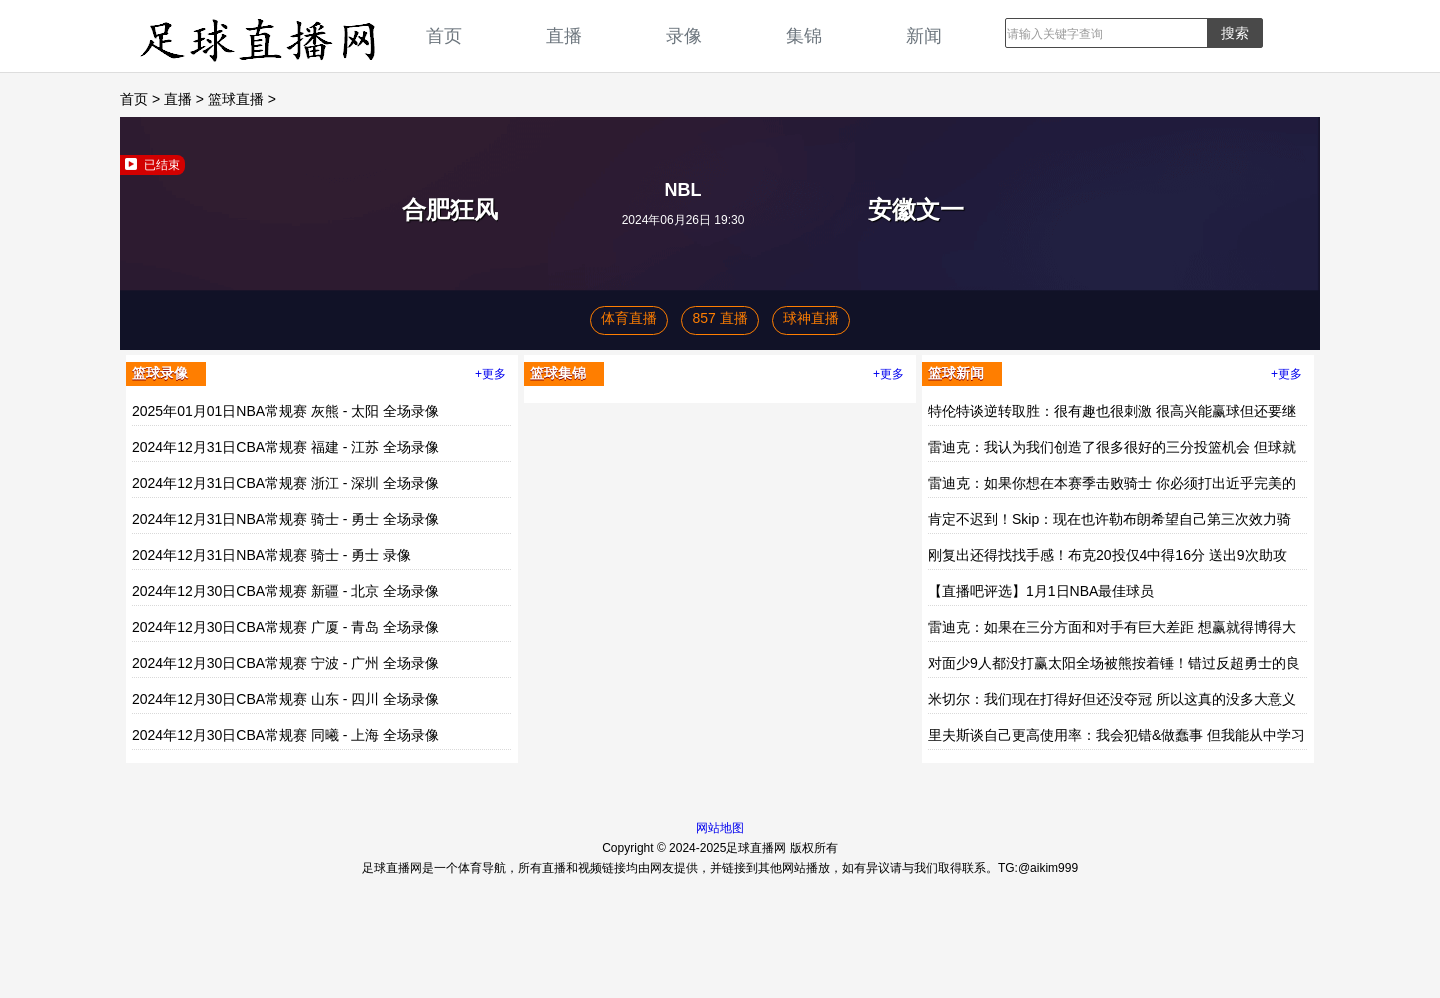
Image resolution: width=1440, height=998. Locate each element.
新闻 (924, 35)
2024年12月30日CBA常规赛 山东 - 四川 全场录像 (285, 699)
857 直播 (719, 318)
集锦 (804, 35)
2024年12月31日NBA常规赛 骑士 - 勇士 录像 (271, 555)
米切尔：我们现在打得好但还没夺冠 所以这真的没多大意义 (1112, 699)
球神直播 (811, 318)
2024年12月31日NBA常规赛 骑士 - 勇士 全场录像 (285, 519)
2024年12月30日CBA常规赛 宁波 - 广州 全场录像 (285, 663)
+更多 (490, 374)
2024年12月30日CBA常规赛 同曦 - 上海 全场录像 (285, 735)
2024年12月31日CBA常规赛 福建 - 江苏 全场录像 (285, 447)
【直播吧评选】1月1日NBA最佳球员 (1041, 591)
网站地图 (720, 828)
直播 (564, 35)
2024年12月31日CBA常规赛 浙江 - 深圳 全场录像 (285, 483)
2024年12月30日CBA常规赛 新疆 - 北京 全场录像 (285, 591)
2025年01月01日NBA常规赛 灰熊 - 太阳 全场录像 (285, 411)
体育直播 (629, 318)
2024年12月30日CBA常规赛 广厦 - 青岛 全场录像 (285, 627)
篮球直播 (236, 99)
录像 (684, 35)
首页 (444, 35)
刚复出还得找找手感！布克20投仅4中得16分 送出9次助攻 (1107, 555)
